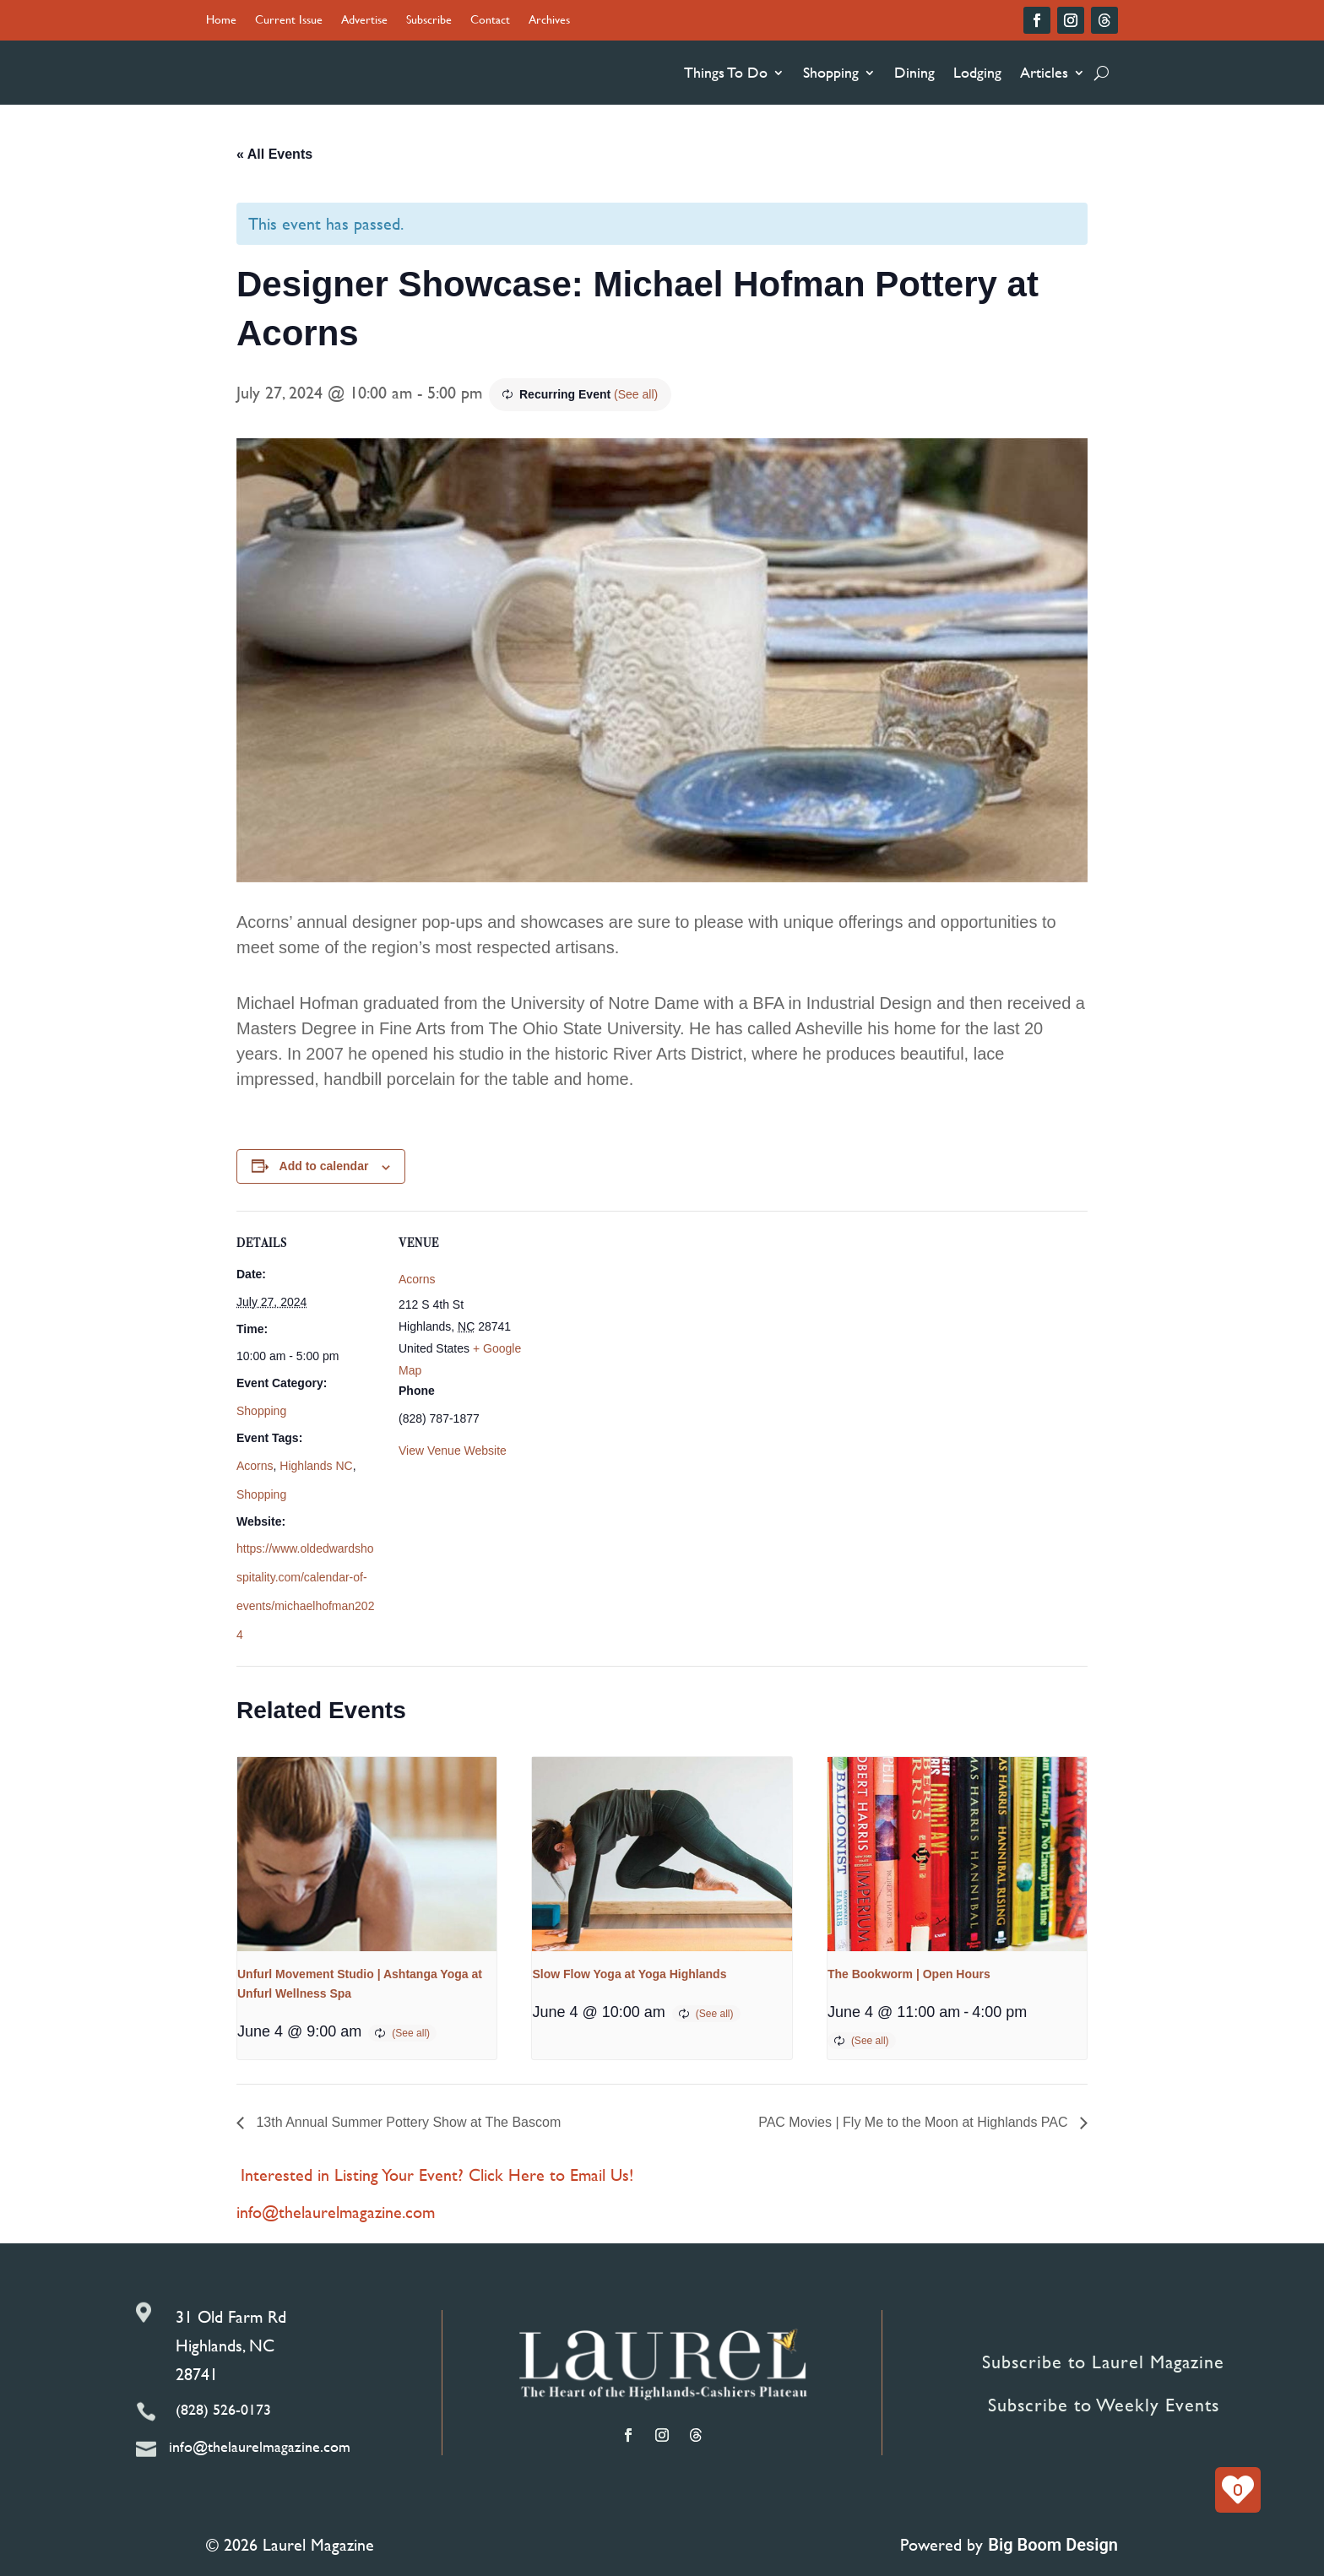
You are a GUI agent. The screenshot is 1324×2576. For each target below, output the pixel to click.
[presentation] (366, 1854)
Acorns (255, 1465)
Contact (490, 21)
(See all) (636, 394)
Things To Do (726, 72)
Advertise (364, 21)
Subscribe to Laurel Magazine (1103, 2362)
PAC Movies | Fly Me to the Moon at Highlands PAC (915, 2122)
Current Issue (289, 21)
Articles (1044, 72)
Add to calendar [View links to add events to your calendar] (324, 1166)
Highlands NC (315, 1465)
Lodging (977, 72)
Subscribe (429, 21)
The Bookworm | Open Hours (909, 1974)
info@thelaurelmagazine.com (335, 2211)
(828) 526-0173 (223, 2409)
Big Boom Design (1053, 2545)
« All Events (274, 154)
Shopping (831, 72)
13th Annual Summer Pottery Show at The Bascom (406, 2122)
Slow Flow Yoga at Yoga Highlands (629, 1974)
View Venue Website (453, 1450)
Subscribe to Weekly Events (1103, 2405)
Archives (549, 21)
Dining (914, 72)
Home (221, 21)
